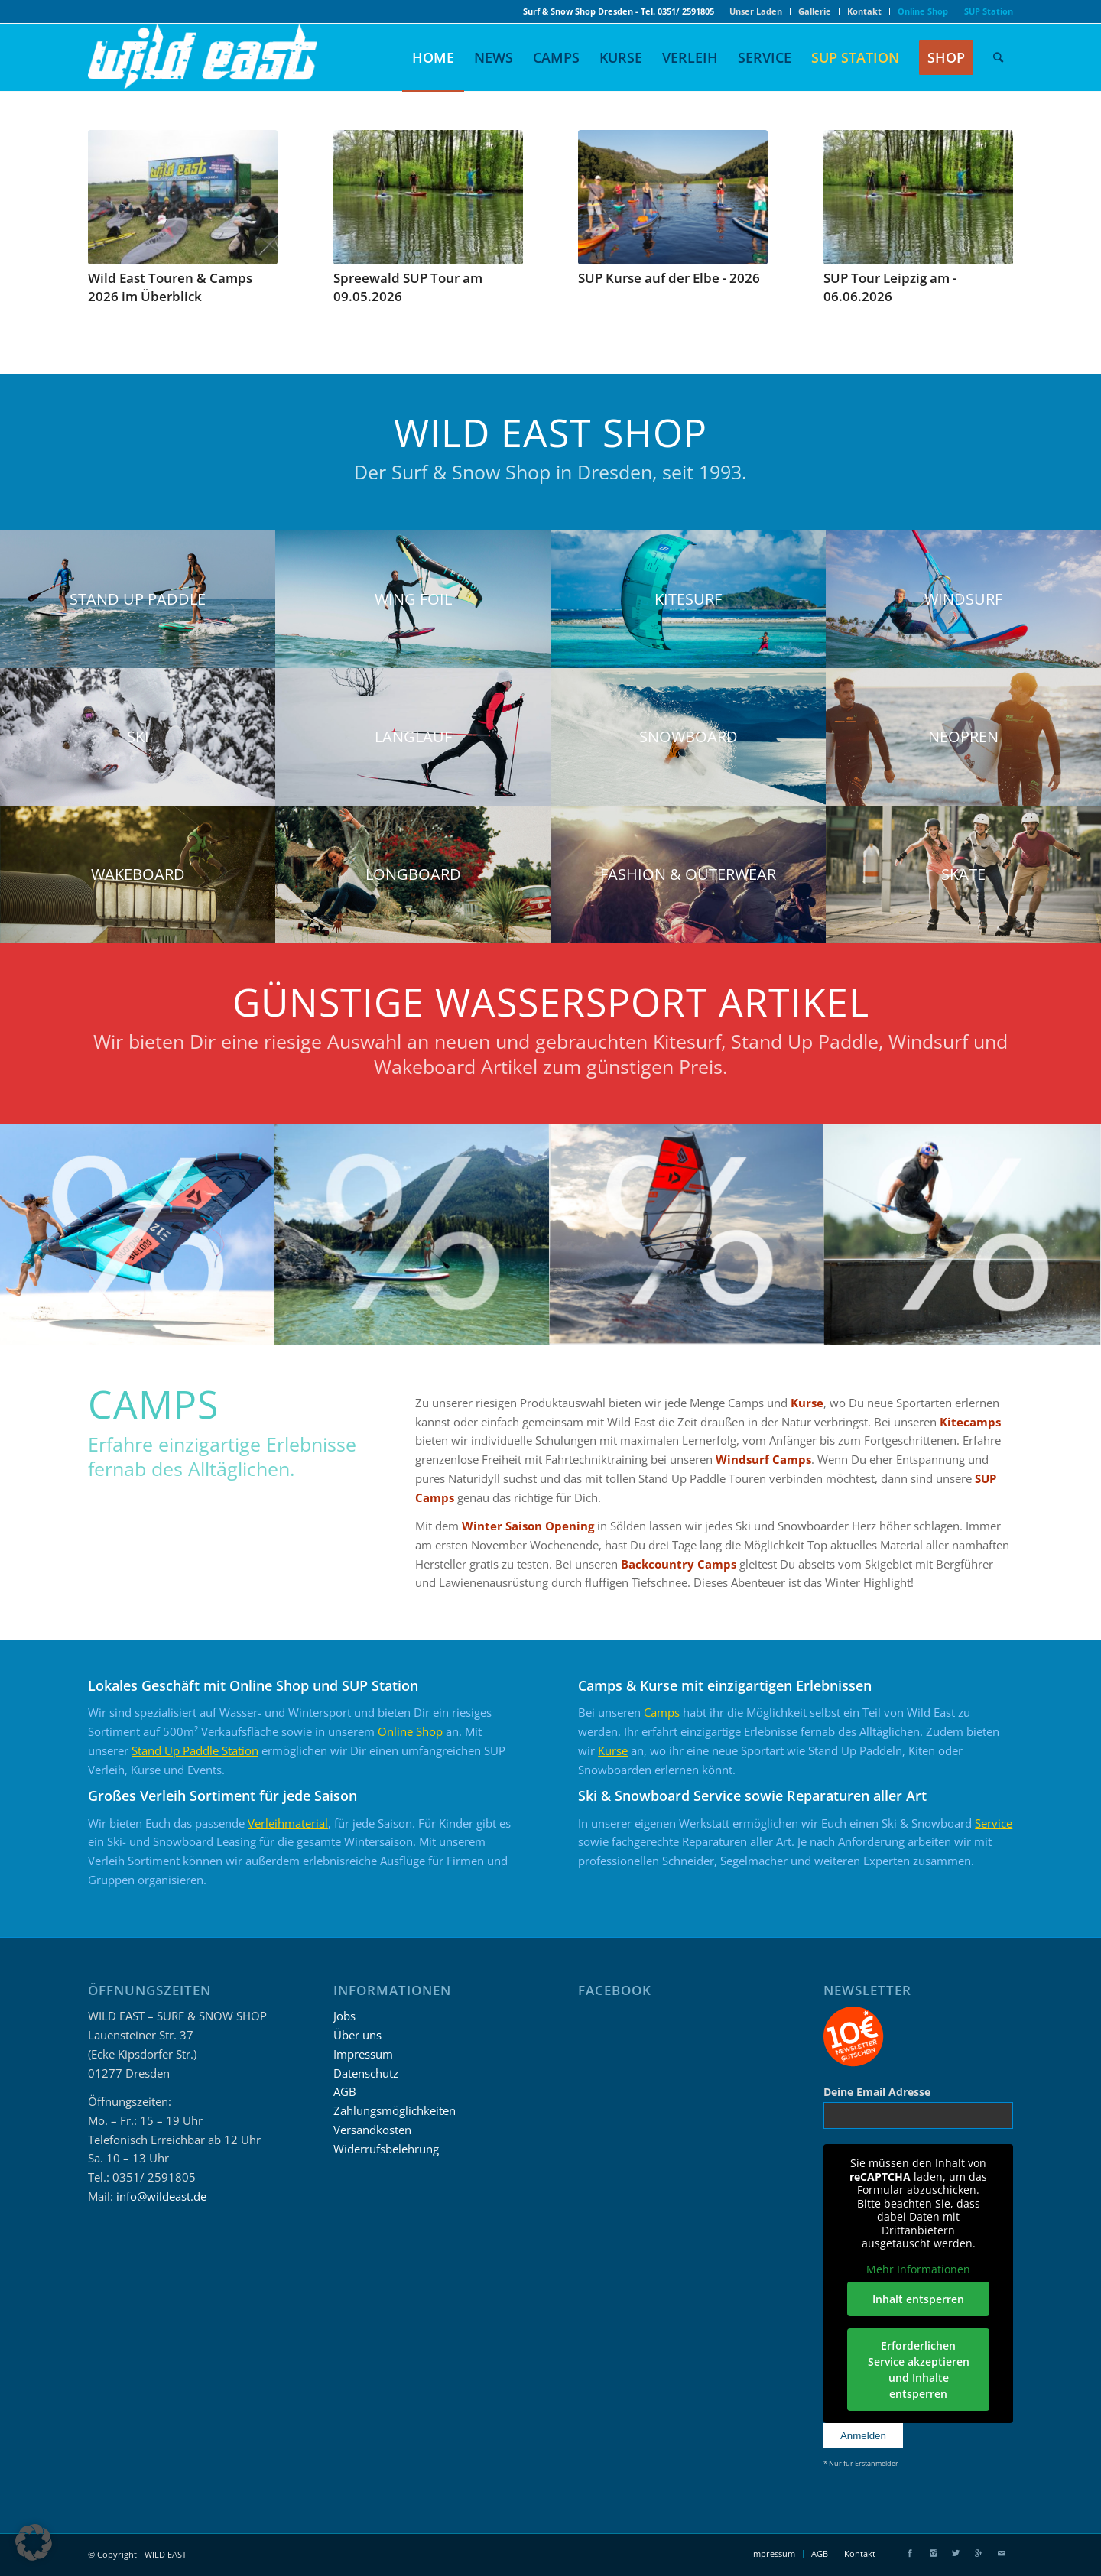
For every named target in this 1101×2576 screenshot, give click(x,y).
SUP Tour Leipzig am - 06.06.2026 (889, 286)
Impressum (363, 2054)
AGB (344, 2091)
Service (993, 1823)
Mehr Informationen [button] (918, 2269)
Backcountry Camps (678, 1564)
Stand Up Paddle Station (195, 1750)
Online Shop (410, 1731)
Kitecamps (970, 1421)
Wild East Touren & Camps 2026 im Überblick (170, 286)
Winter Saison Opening (528, 1525)
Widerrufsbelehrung (386, 2148)
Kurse (807, 1402)
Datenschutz (365, 2073)
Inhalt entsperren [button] (918, 2299)
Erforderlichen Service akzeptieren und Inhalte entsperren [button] (918, 2369)
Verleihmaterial (288, 1823)
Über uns (357, 2034)
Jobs (344, 2015)
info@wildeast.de (161, 2196)
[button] (33, 2542)
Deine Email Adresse (876, 2091)
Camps (662, 1712)
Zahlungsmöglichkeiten (394, 2110)
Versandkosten (372, 2129)
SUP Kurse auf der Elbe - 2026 (669, 278)
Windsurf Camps (763, 1459)
